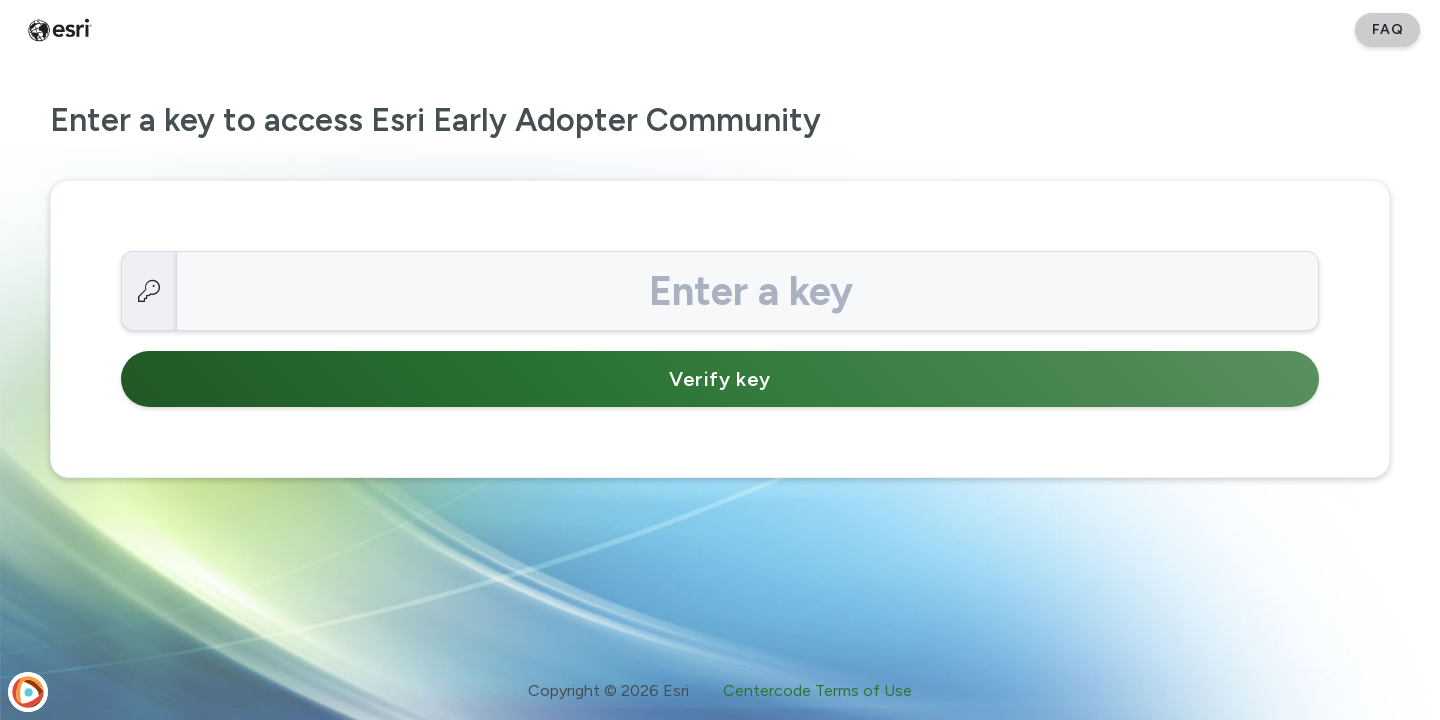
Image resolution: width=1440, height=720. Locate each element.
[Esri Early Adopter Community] (60, 30)
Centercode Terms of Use (817, 690)
